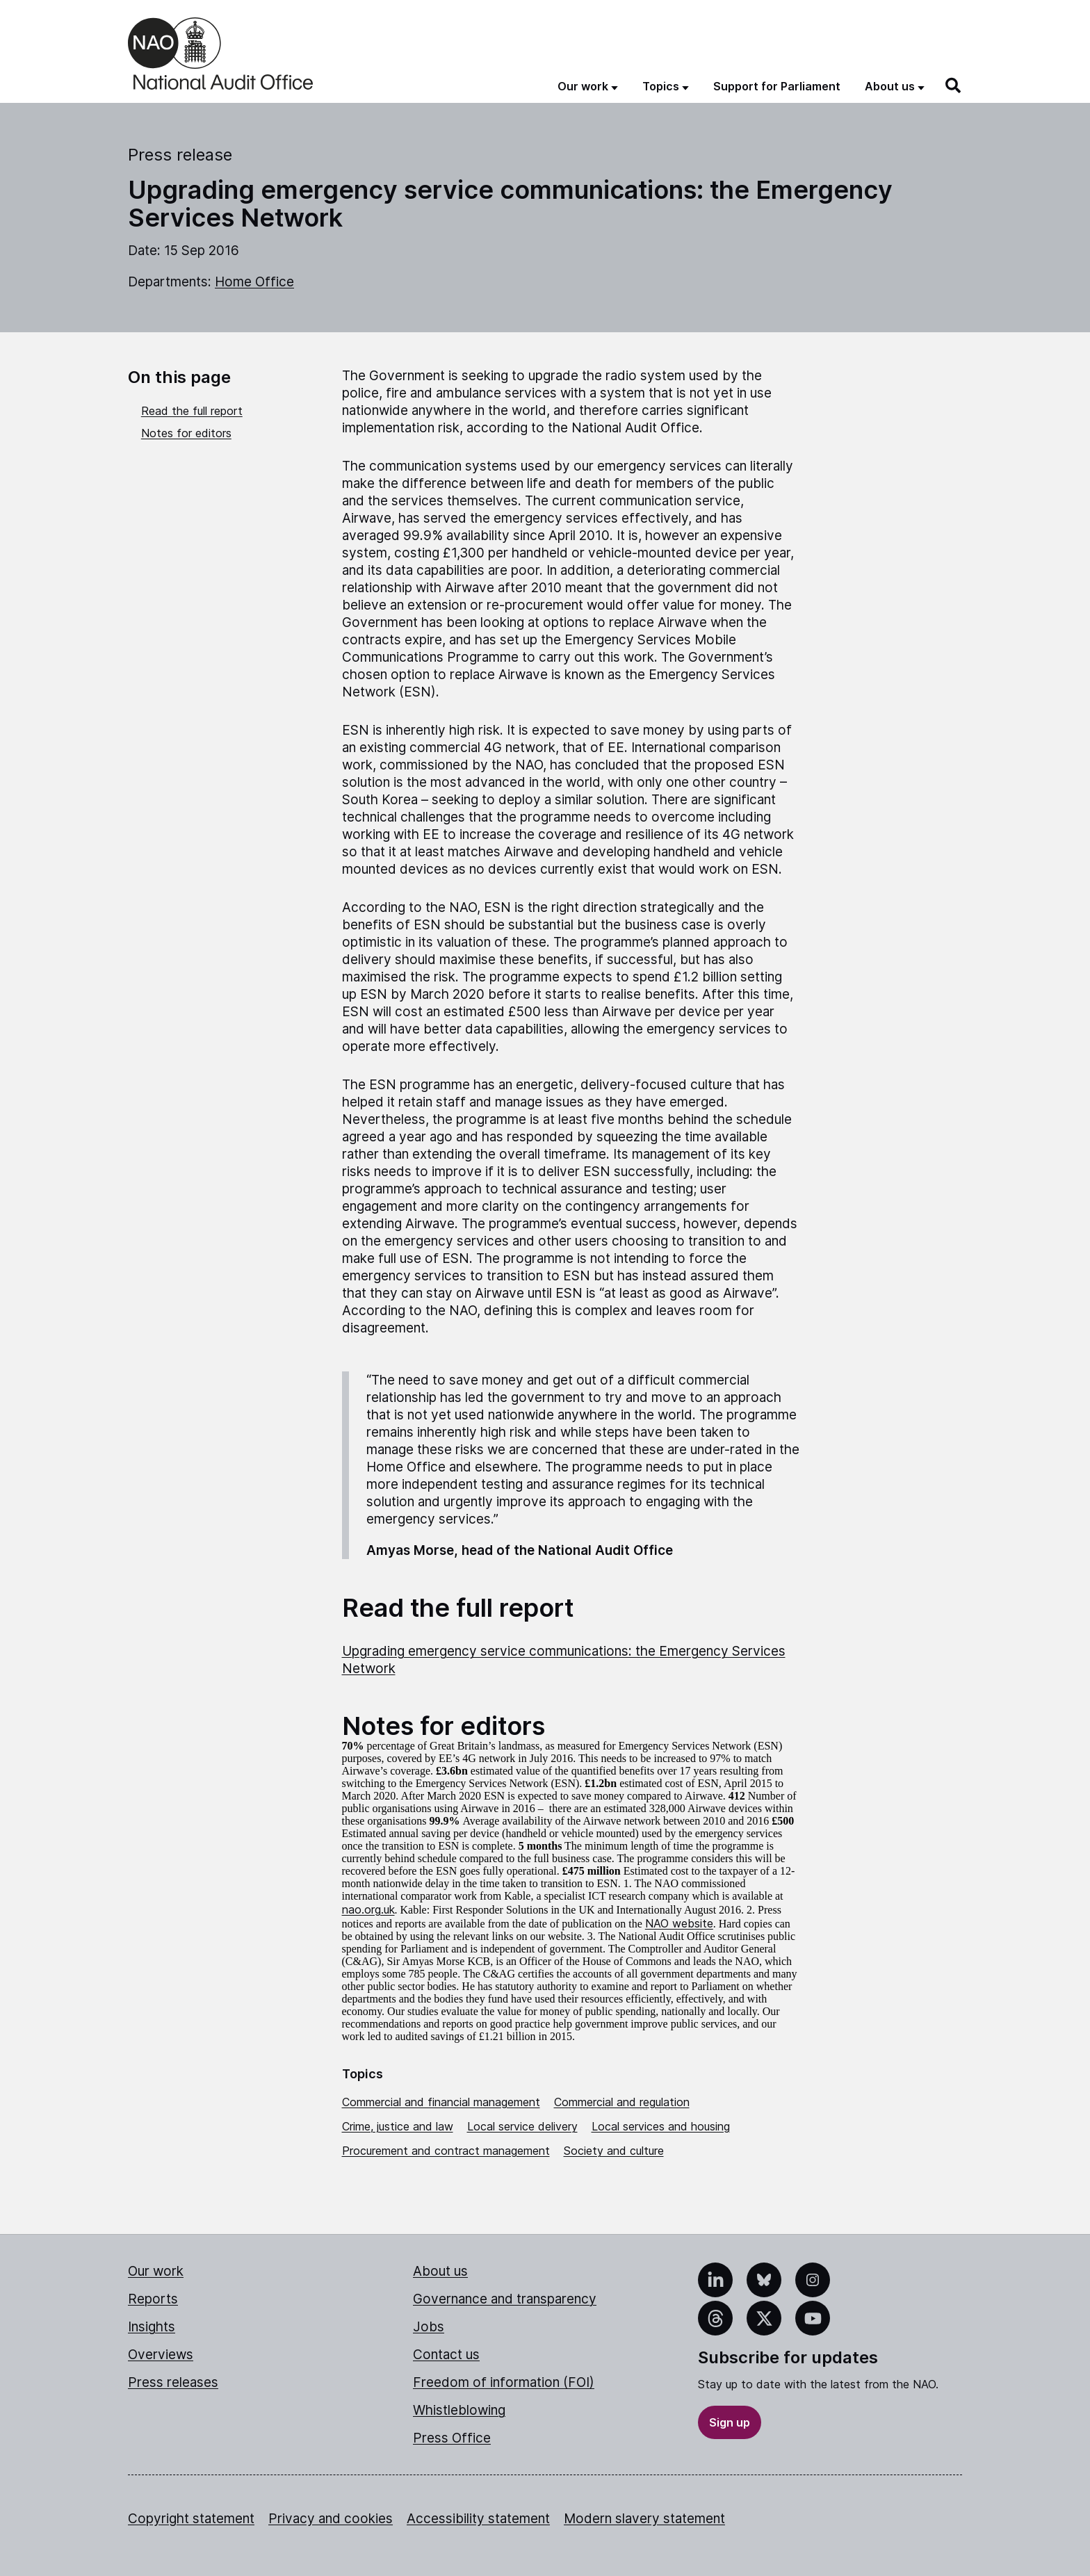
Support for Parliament (776, 86)
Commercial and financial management (441, 2102)
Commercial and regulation (622, 2102)
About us (440, 2271)
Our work (156, 2271)
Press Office (452, 2438)
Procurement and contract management (446, 2151)
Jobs (428, 2327)
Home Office (254, 282)
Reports (153, 2299)
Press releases (173, 2382)
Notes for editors (186, 433)
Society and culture (614, 2151)
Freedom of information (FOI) (503, 2382)
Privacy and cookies (330, 2519)
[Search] (953, 85)
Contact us (446, 2355)
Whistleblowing (459, 2410)
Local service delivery (522, 2126)
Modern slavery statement (644, 2519)
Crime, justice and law (397, 2126)
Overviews (160, 2355)
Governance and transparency (504, 2299)
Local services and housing (661, 2126)
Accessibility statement (478, 2519)
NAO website (679, 1923)
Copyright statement (191, 2519)
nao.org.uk (368, 1909)
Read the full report (192, 411)
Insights (151, 2327)
